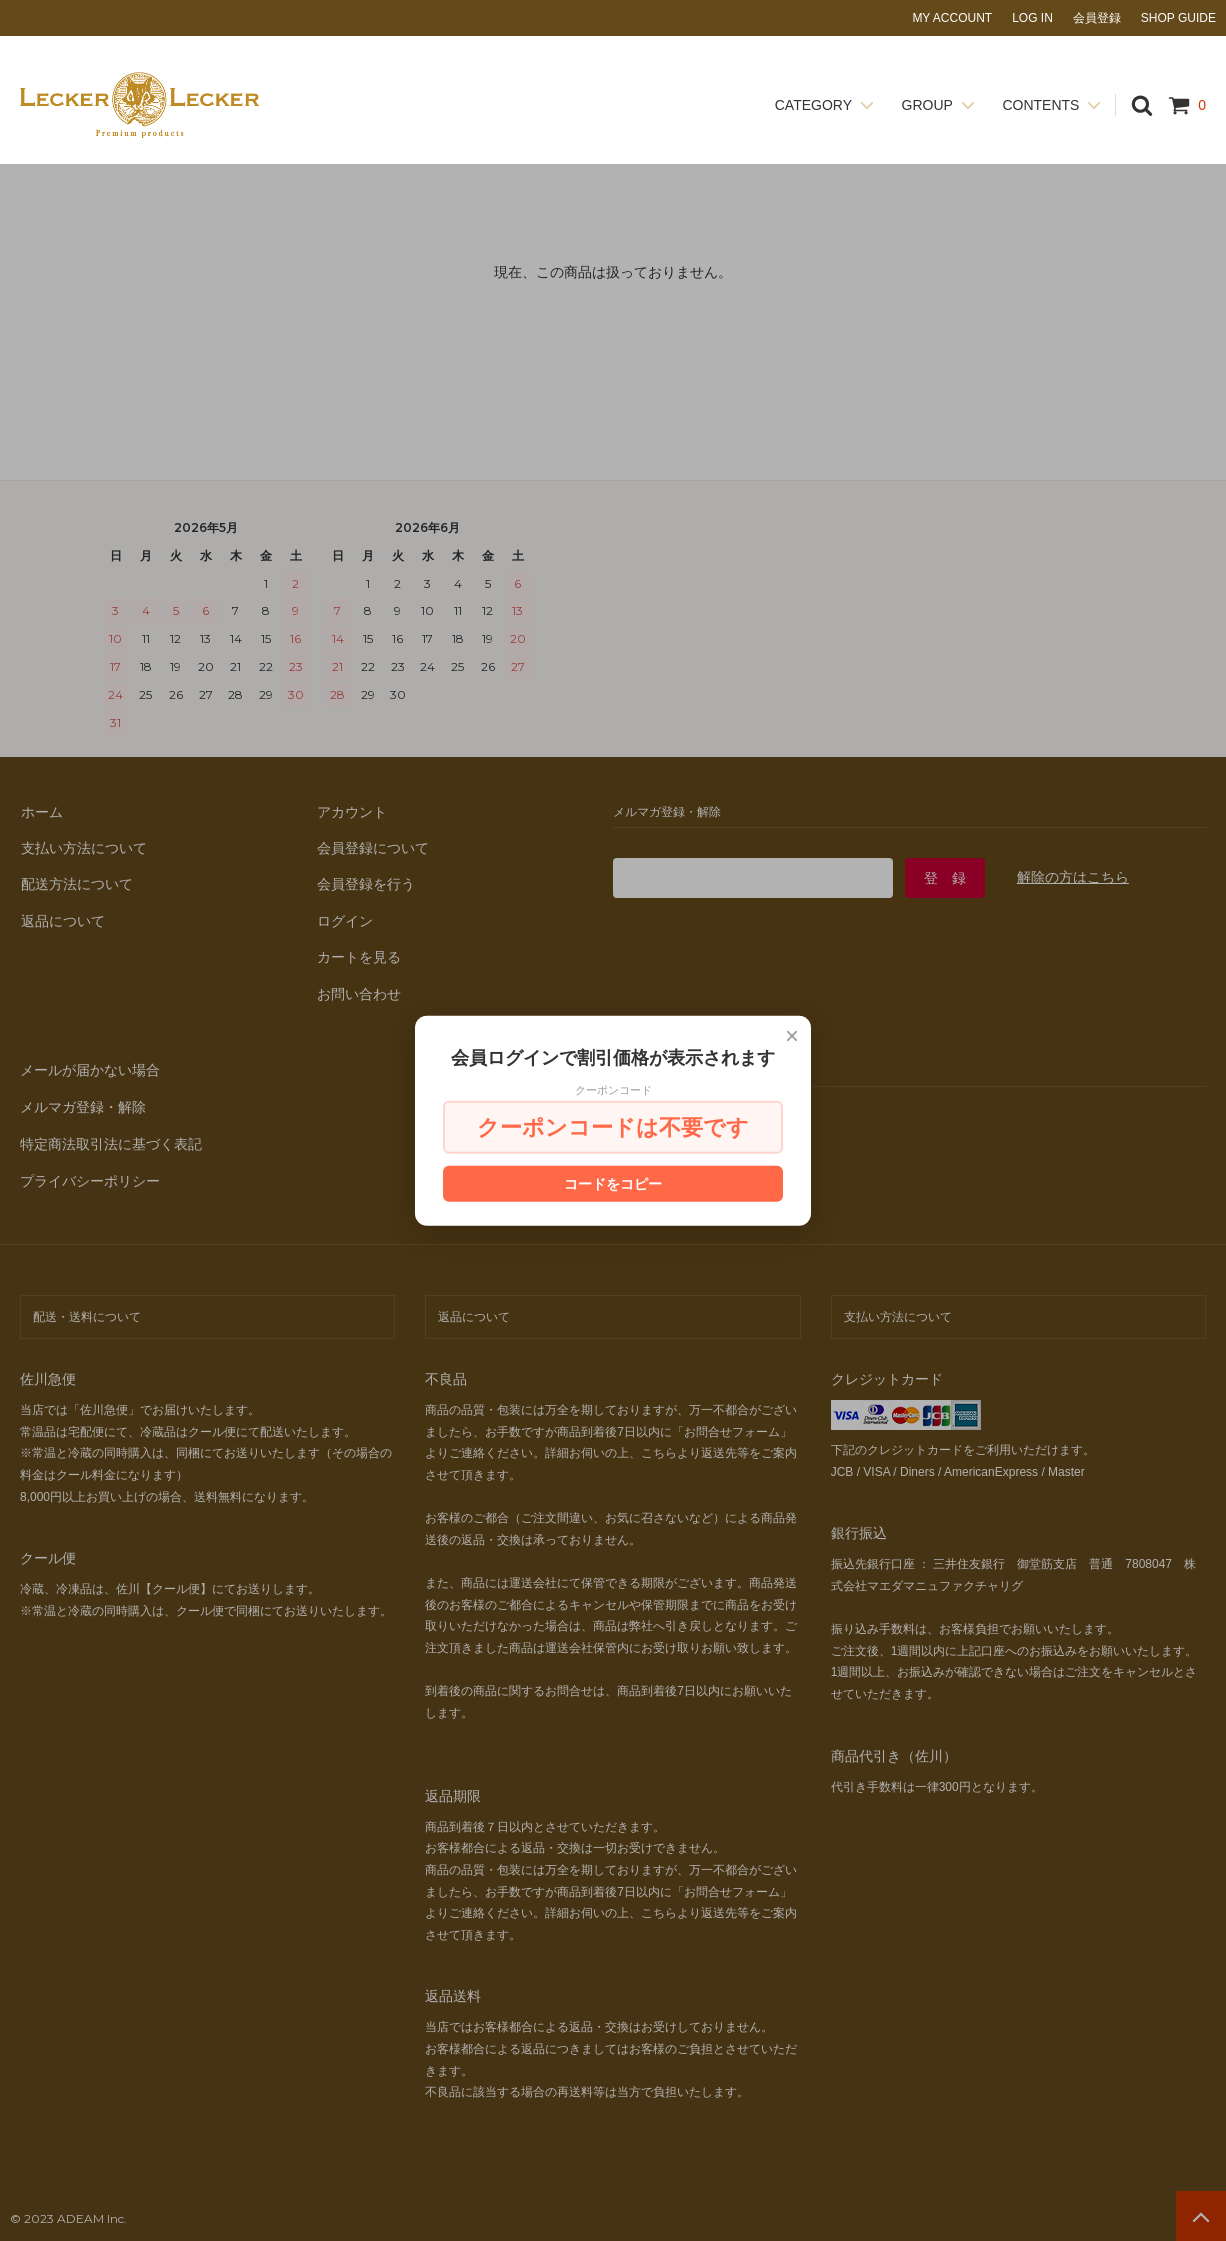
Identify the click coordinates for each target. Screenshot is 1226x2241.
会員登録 (1097, 18)
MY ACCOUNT (952, 18)
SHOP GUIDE (1178, 18)
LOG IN (1032, 18)
